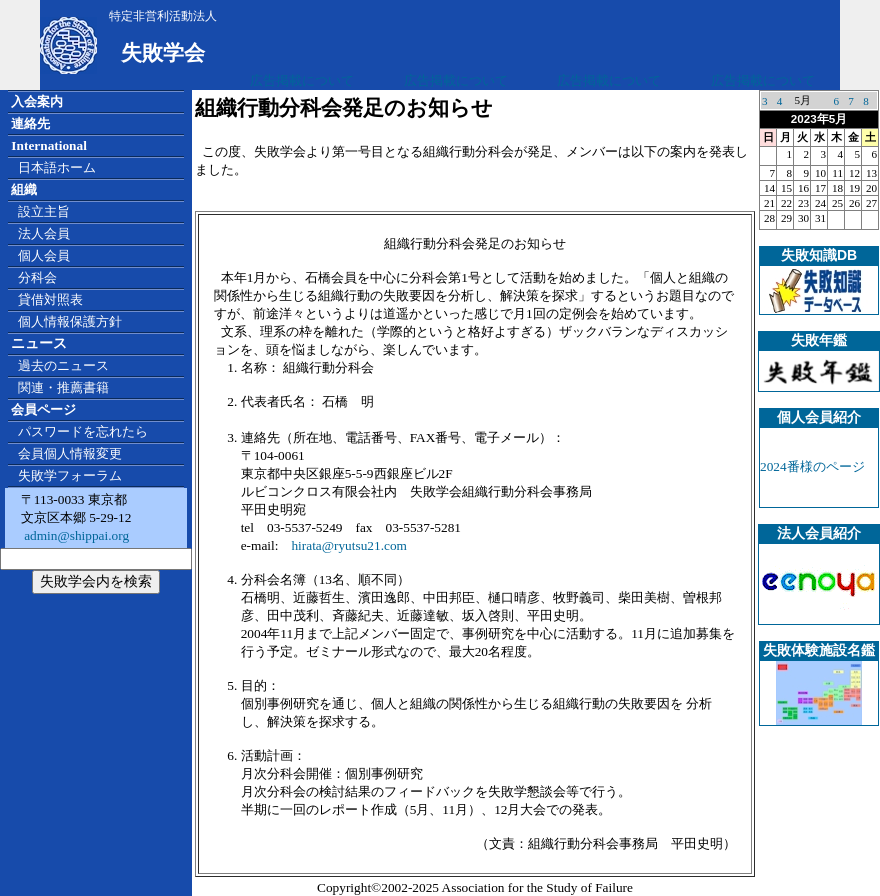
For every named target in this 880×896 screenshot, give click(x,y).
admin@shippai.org (75, 535)
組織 (24, 189)
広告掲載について (302, 80)
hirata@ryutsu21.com (349, 545)
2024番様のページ (812, 466)
